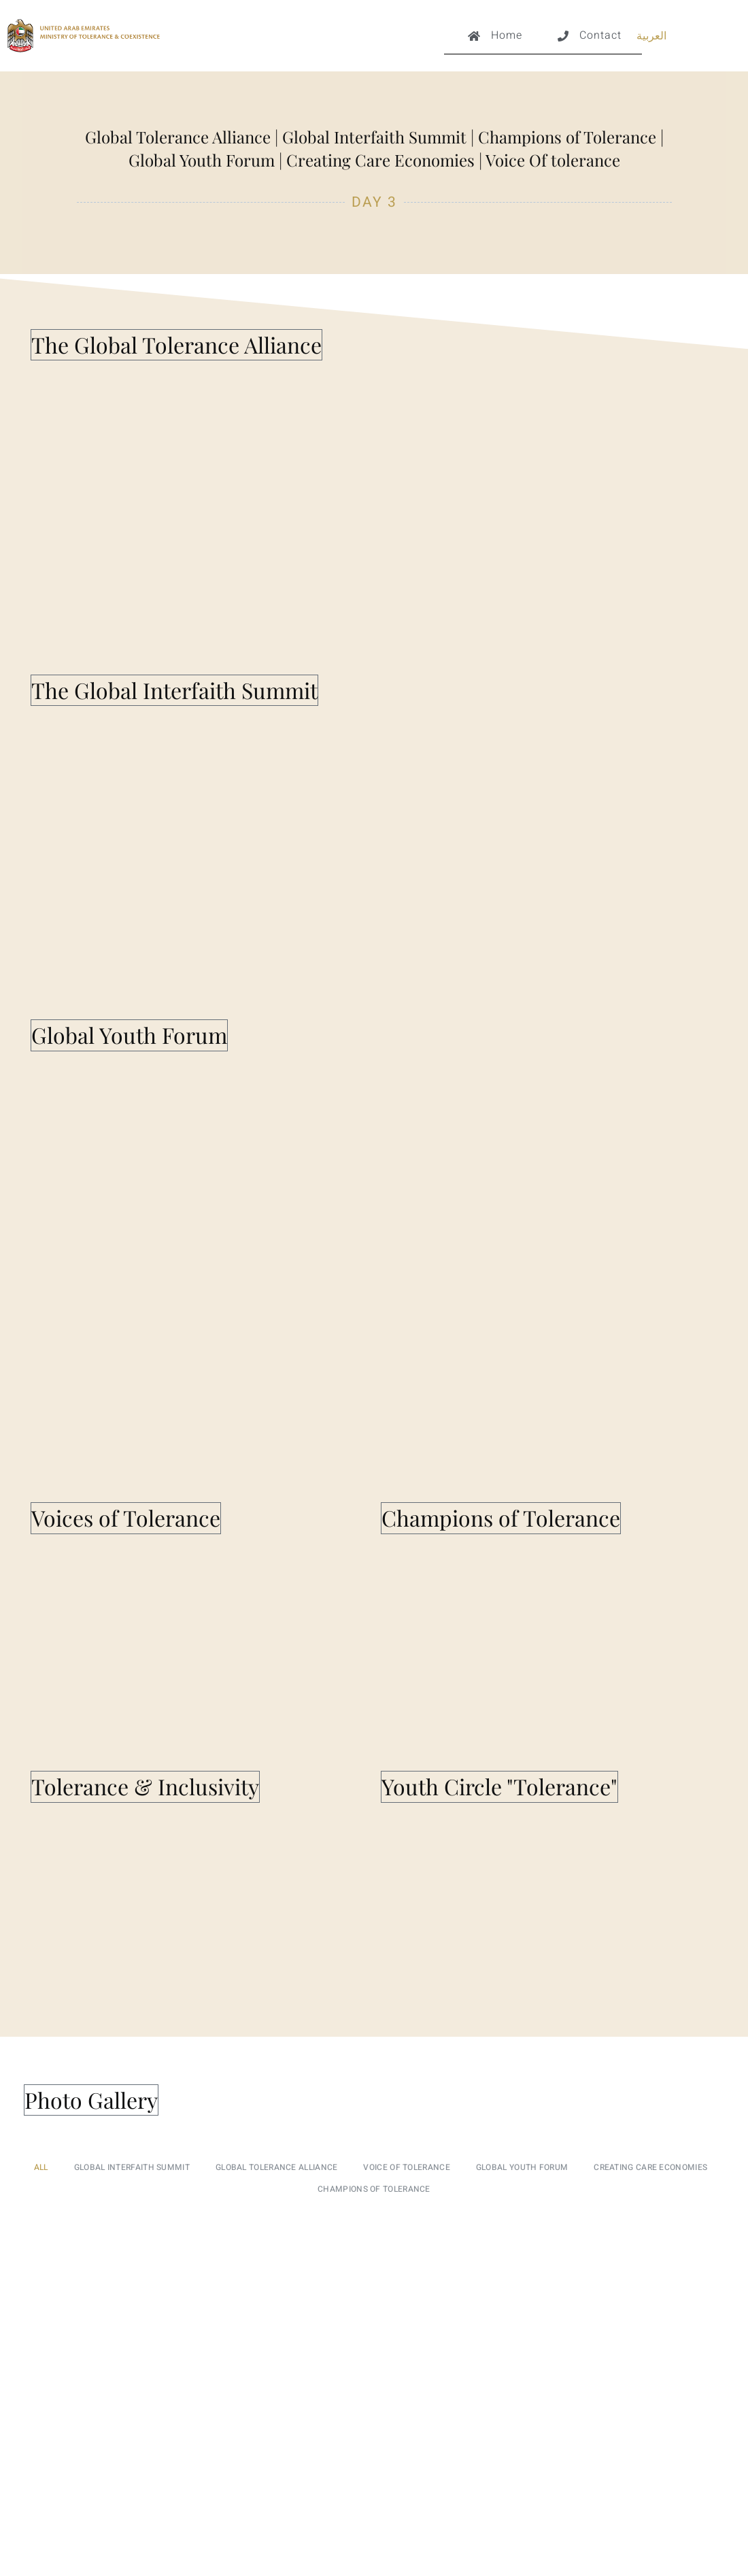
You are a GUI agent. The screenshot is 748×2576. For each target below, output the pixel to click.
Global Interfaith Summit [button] (132, 2167)
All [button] (41, 2167)
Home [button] (493, 40)
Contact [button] (588, 40)
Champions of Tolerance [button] (374, 2189)
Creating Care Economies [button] (650, 2167)
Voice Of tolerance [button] (406, 2167)
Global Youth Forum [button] (522, 2167)
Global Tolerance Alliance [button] (277, 2167)
